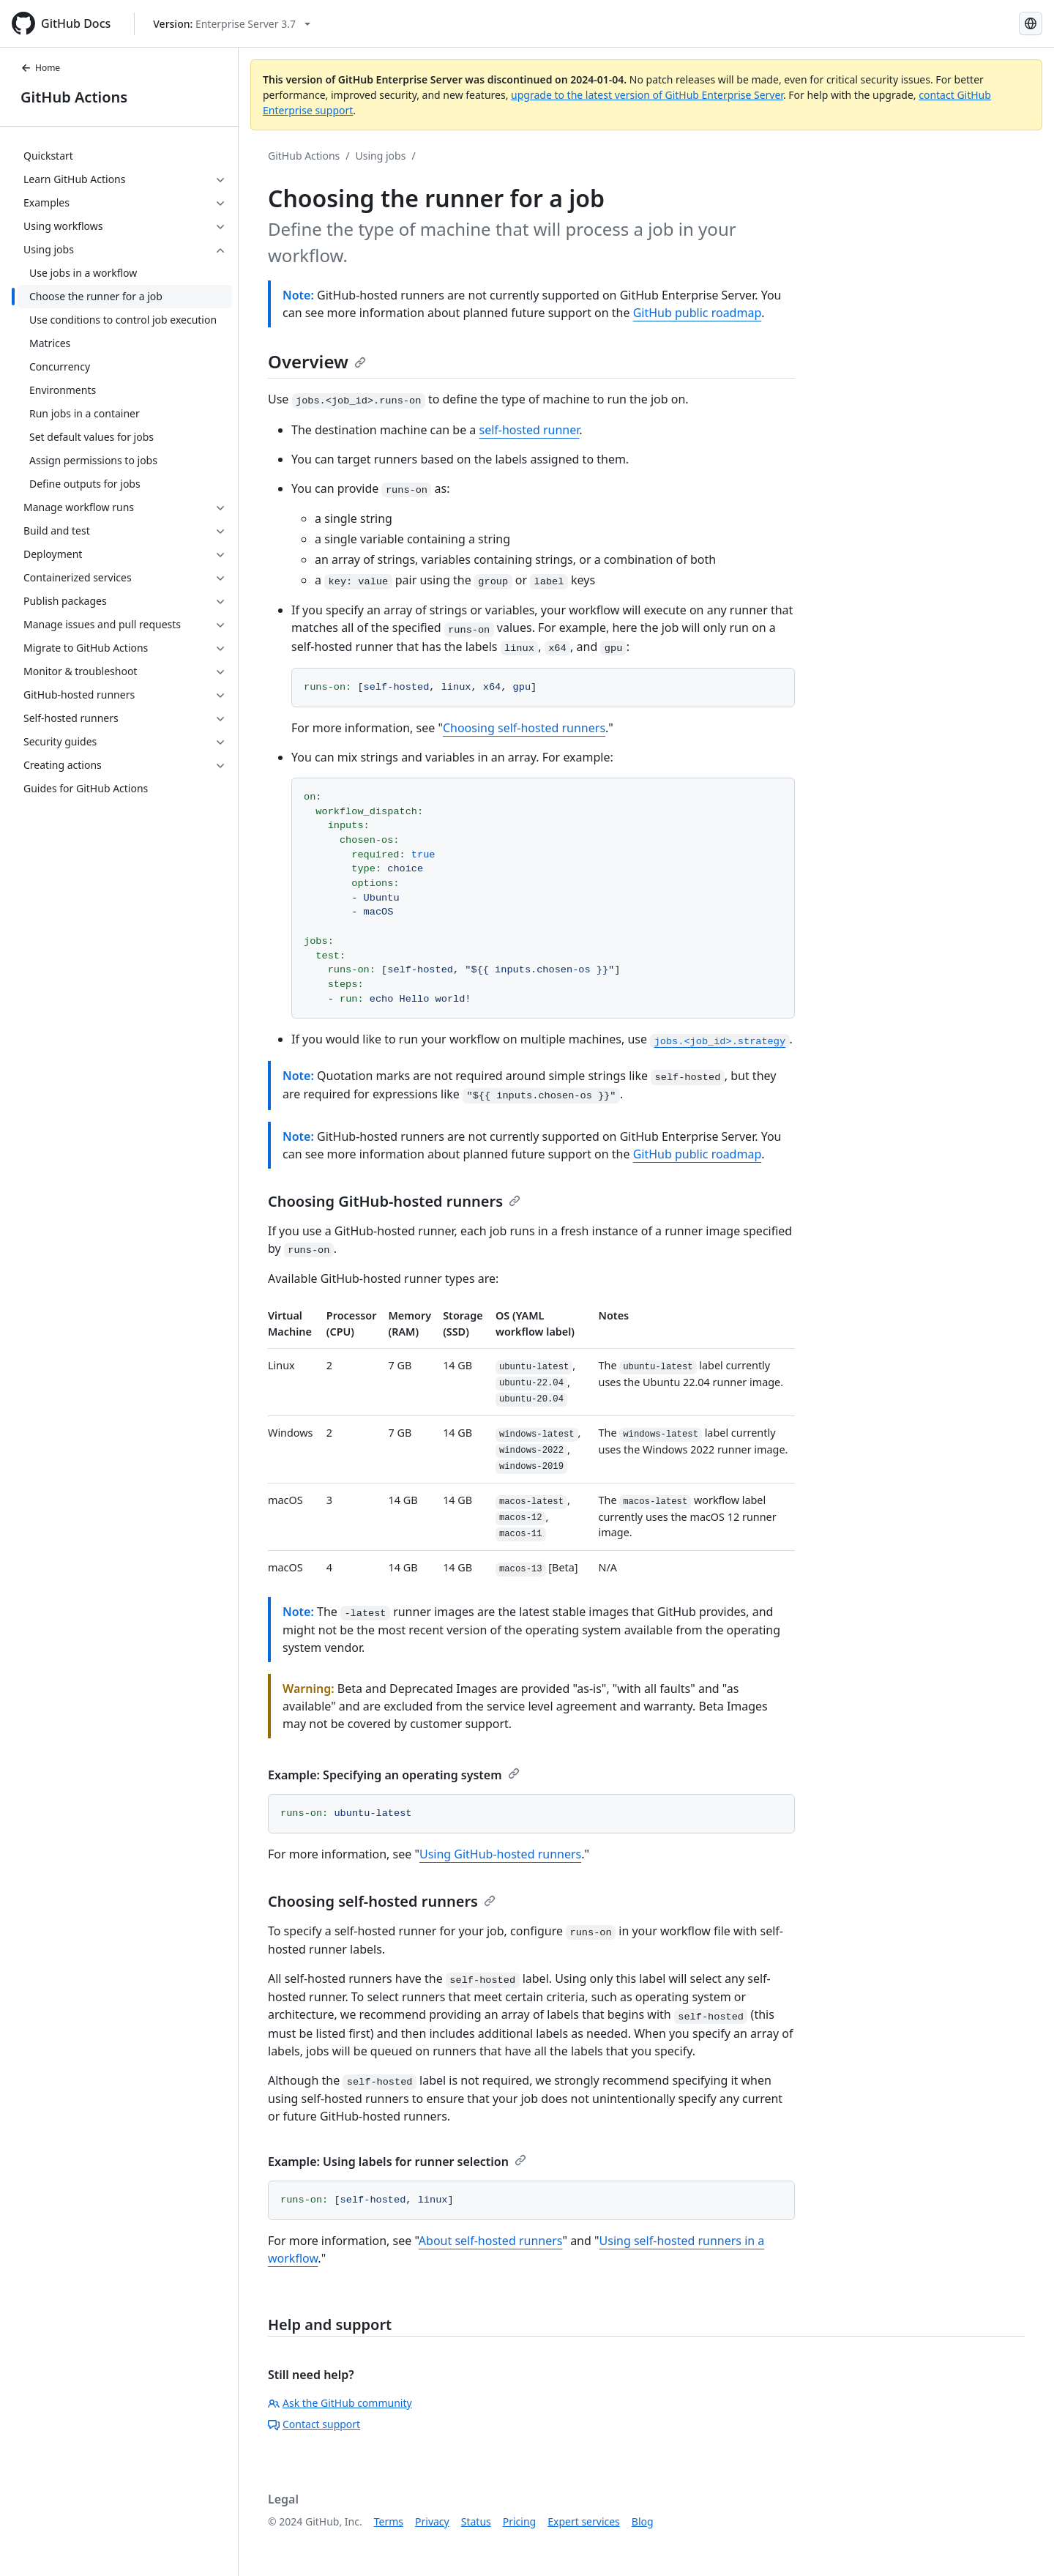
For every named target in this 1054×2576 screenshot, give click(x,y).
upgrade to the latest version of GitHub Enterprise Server (647, 95)
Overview (317, 361)
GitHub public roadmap (697, 313)
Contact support (314, 2424)
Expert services (583, 2521)
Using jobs (381, 156)
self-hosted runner (529, 430)
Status (476, 2521)
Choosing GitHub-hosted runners (394, 1201)
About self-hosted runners (491, 2241)
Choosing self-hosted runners (524, 728)
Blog (643, 2521)
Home (40, 68)
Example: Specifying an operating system (394, 1775)
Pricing (519, 2521)
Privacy (432, 2521)
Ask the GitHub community (340, 2403)
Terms (388, 2521)
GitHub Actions (73, 97)
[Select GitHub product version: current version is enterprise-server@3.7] (231, 23)
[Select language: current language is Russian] (1030, 23)
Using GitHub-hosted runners (500, 1854)
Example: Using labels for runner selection (397, 2162)
